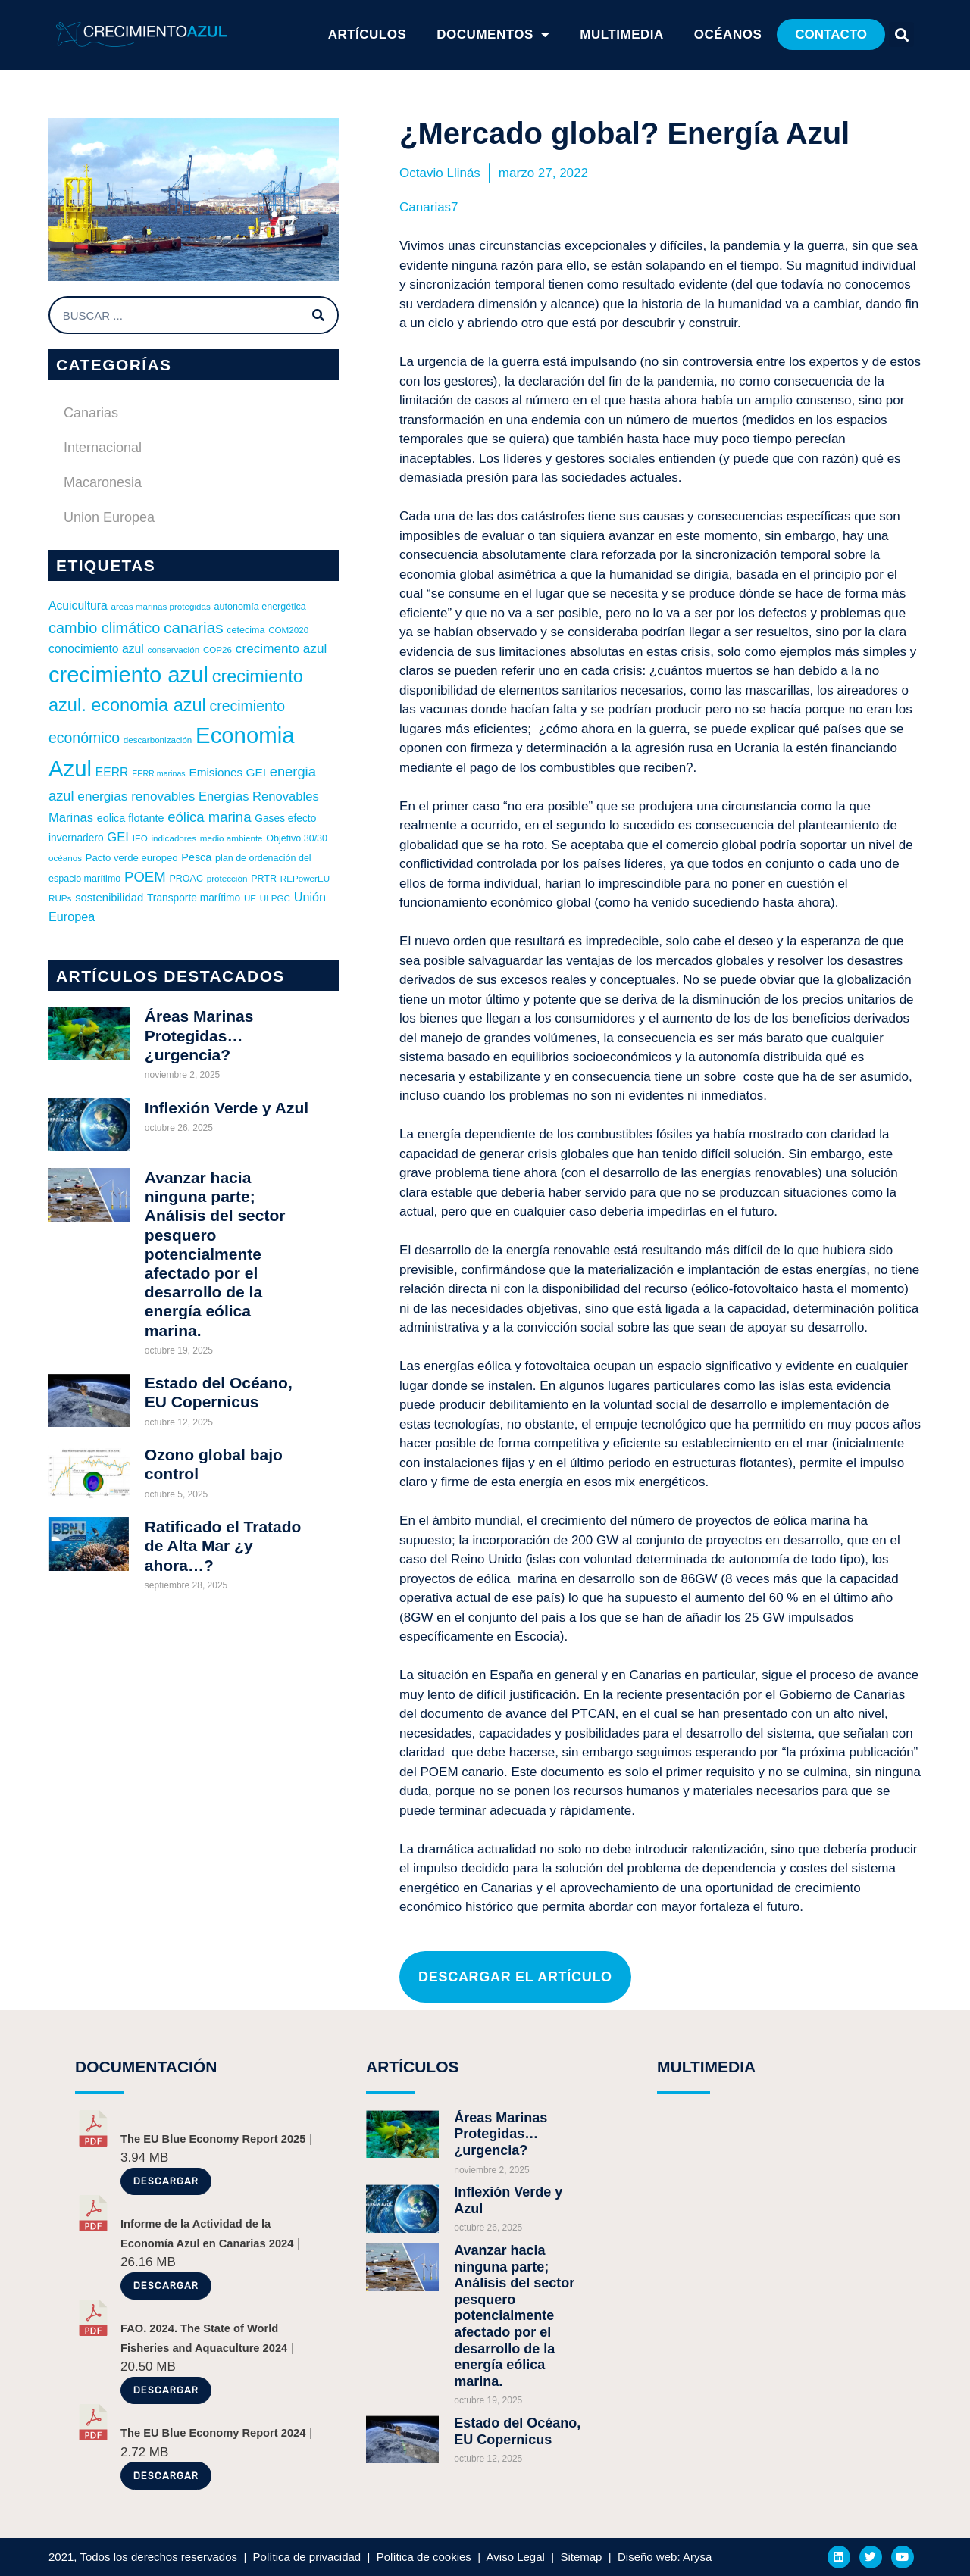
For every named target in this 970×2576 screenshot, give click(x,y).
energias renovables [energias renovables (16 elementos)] (136, 796)
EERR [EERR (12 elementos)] (112, 772)
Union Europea (109, 517)
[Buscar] (318, 315)
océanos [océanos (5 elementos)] (65, 858)
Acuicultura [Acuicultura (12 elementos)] (78, 605)
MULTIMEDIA (706, 2066)
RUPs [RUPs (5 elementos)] (59, 898)
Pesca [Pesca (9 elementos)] (196, 857)
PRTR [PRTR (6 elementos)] (264, 878)
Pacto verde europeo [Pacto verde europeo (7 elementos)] (132, 857)
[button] (831, 34)
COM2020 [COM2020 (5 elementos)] (288, 630)
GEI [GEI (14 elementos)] (118, 837)
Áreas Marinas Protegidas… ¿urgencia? (199, 1035)
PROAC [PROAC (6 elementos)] (186, 878)
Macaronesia (103, 482)
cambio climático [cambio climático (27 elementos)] (104, 628)
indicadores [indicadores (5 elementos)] (173, 838)
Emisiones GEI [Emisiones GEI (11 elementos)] (227, 772)
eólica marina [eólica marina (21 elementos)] (209, 817)
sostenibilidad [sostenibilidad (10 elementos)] (109, 897)
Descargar (166, 2181)
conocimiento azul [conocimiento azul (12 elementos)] (96, 648)
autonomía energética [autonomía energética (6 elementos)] (260, 606)
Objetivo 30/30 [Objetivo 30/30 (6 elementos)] (296, 838)
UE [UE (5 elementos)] (250, 898)
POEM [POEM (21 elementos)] (145, 877)
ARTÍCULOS (367, 34)
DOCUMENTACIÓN (146, 2066)
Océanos (728, 34)
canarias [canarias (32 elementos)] (194, 627)
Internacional (103, 447)
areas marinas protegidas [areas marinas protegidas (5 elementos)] (161, 606)
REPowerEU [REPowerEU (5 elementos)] (305, 878)
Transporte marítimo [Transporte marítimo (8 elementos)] (193, 898)
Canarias (91, 412)
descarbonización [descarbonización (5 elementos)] (158, 740)
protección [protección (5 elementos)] (227, 878)
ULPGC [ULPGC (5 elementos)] (275, 898)
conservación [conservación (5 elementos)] (174, 649)
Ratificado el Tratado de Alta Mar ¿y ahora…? (223, 1545)
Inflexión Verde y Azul (226, 1107)
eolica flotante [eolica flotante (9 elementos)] (130, 818)
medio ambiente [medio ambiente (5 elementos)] (231, 838)
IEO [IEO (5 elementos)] (140, 838)
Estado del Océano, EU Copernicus (517, 2431)
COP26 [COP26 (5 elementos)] (217, 649)
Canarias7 (428, 207)
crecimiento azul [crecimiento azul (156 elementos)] (128, 675)
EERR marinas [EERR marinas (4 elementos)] (158, 773)
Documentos (492, 34)
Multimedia (621, 34)
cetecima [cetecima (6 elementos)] (245, 630)
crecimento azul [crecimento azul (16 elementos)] (281, 648)
